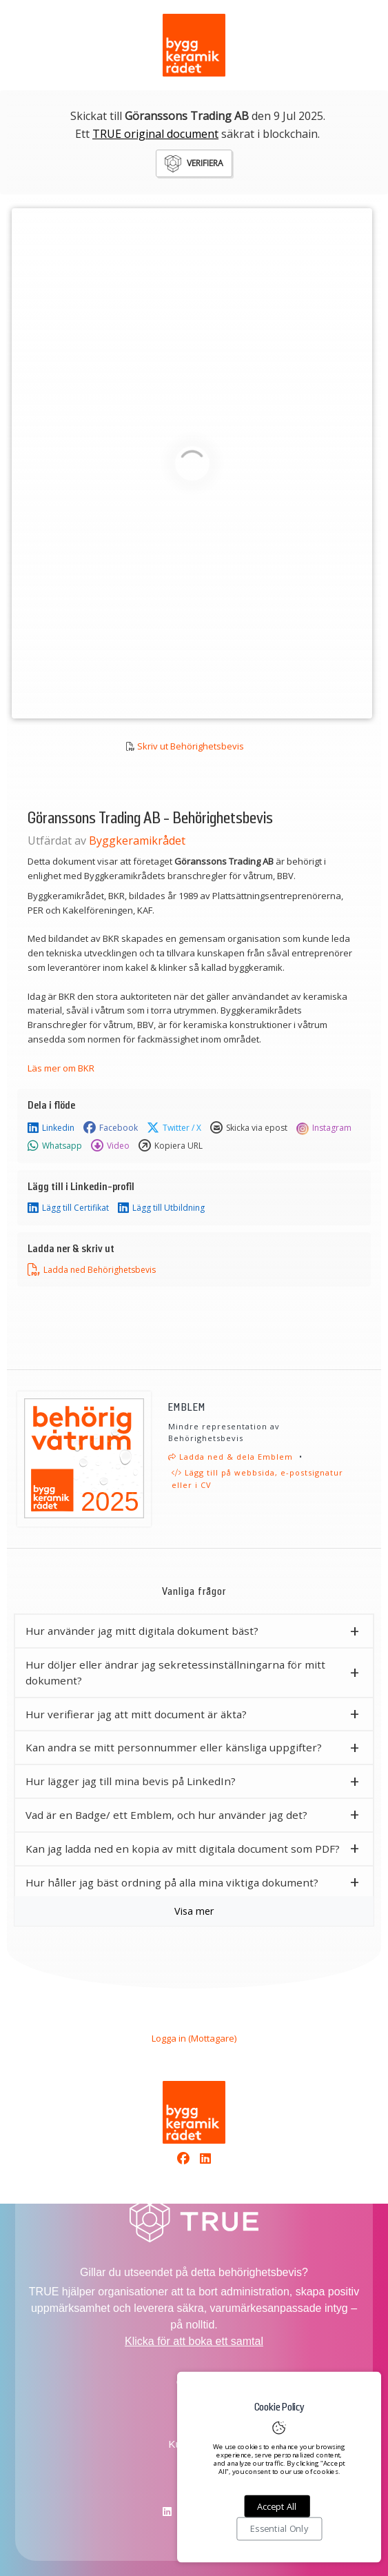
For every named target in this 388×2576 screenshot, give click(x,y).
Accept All (276, 2506)
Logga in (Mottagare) (194, 2038)
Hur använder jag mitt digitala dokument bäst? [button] (141, 1631)
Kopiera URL (171, 1146)
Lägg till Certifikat (68, 1208)
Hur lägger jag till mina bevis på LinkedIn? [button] (130, 1781)
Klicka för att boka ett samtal (194, 2341)
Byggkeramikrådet (137, 840)
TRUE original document (155, 133)
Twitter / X (174, 1128)
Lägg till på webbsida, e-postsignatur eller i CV (257, 1478)
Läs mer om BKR (61, 1068)
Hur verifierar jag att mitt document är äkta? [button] (136, 1714)
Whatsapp (55, 1146)
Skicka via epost (248, 1128)
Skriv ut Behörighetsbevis (190, 746)
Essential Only (279, 2529)
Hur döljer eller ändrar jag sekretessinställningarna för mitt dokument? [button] (175, 1672)
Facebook (110, 1128)
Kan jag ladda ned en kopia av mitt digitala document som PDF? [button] (182, 1848)
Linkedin (51, 1128)
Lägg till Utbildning (161, 1208)
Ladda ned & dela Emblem (230, 1456)
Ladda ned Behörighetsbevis (92, 1270)
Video (110, 1146)
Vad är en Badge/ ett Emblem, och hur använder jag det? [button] (166, 1815)
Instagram (323, 1128)
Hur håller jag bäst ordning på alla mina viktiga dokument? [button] (171, 1882)
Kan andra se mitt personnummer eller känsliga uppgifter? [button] (173, 1747)
